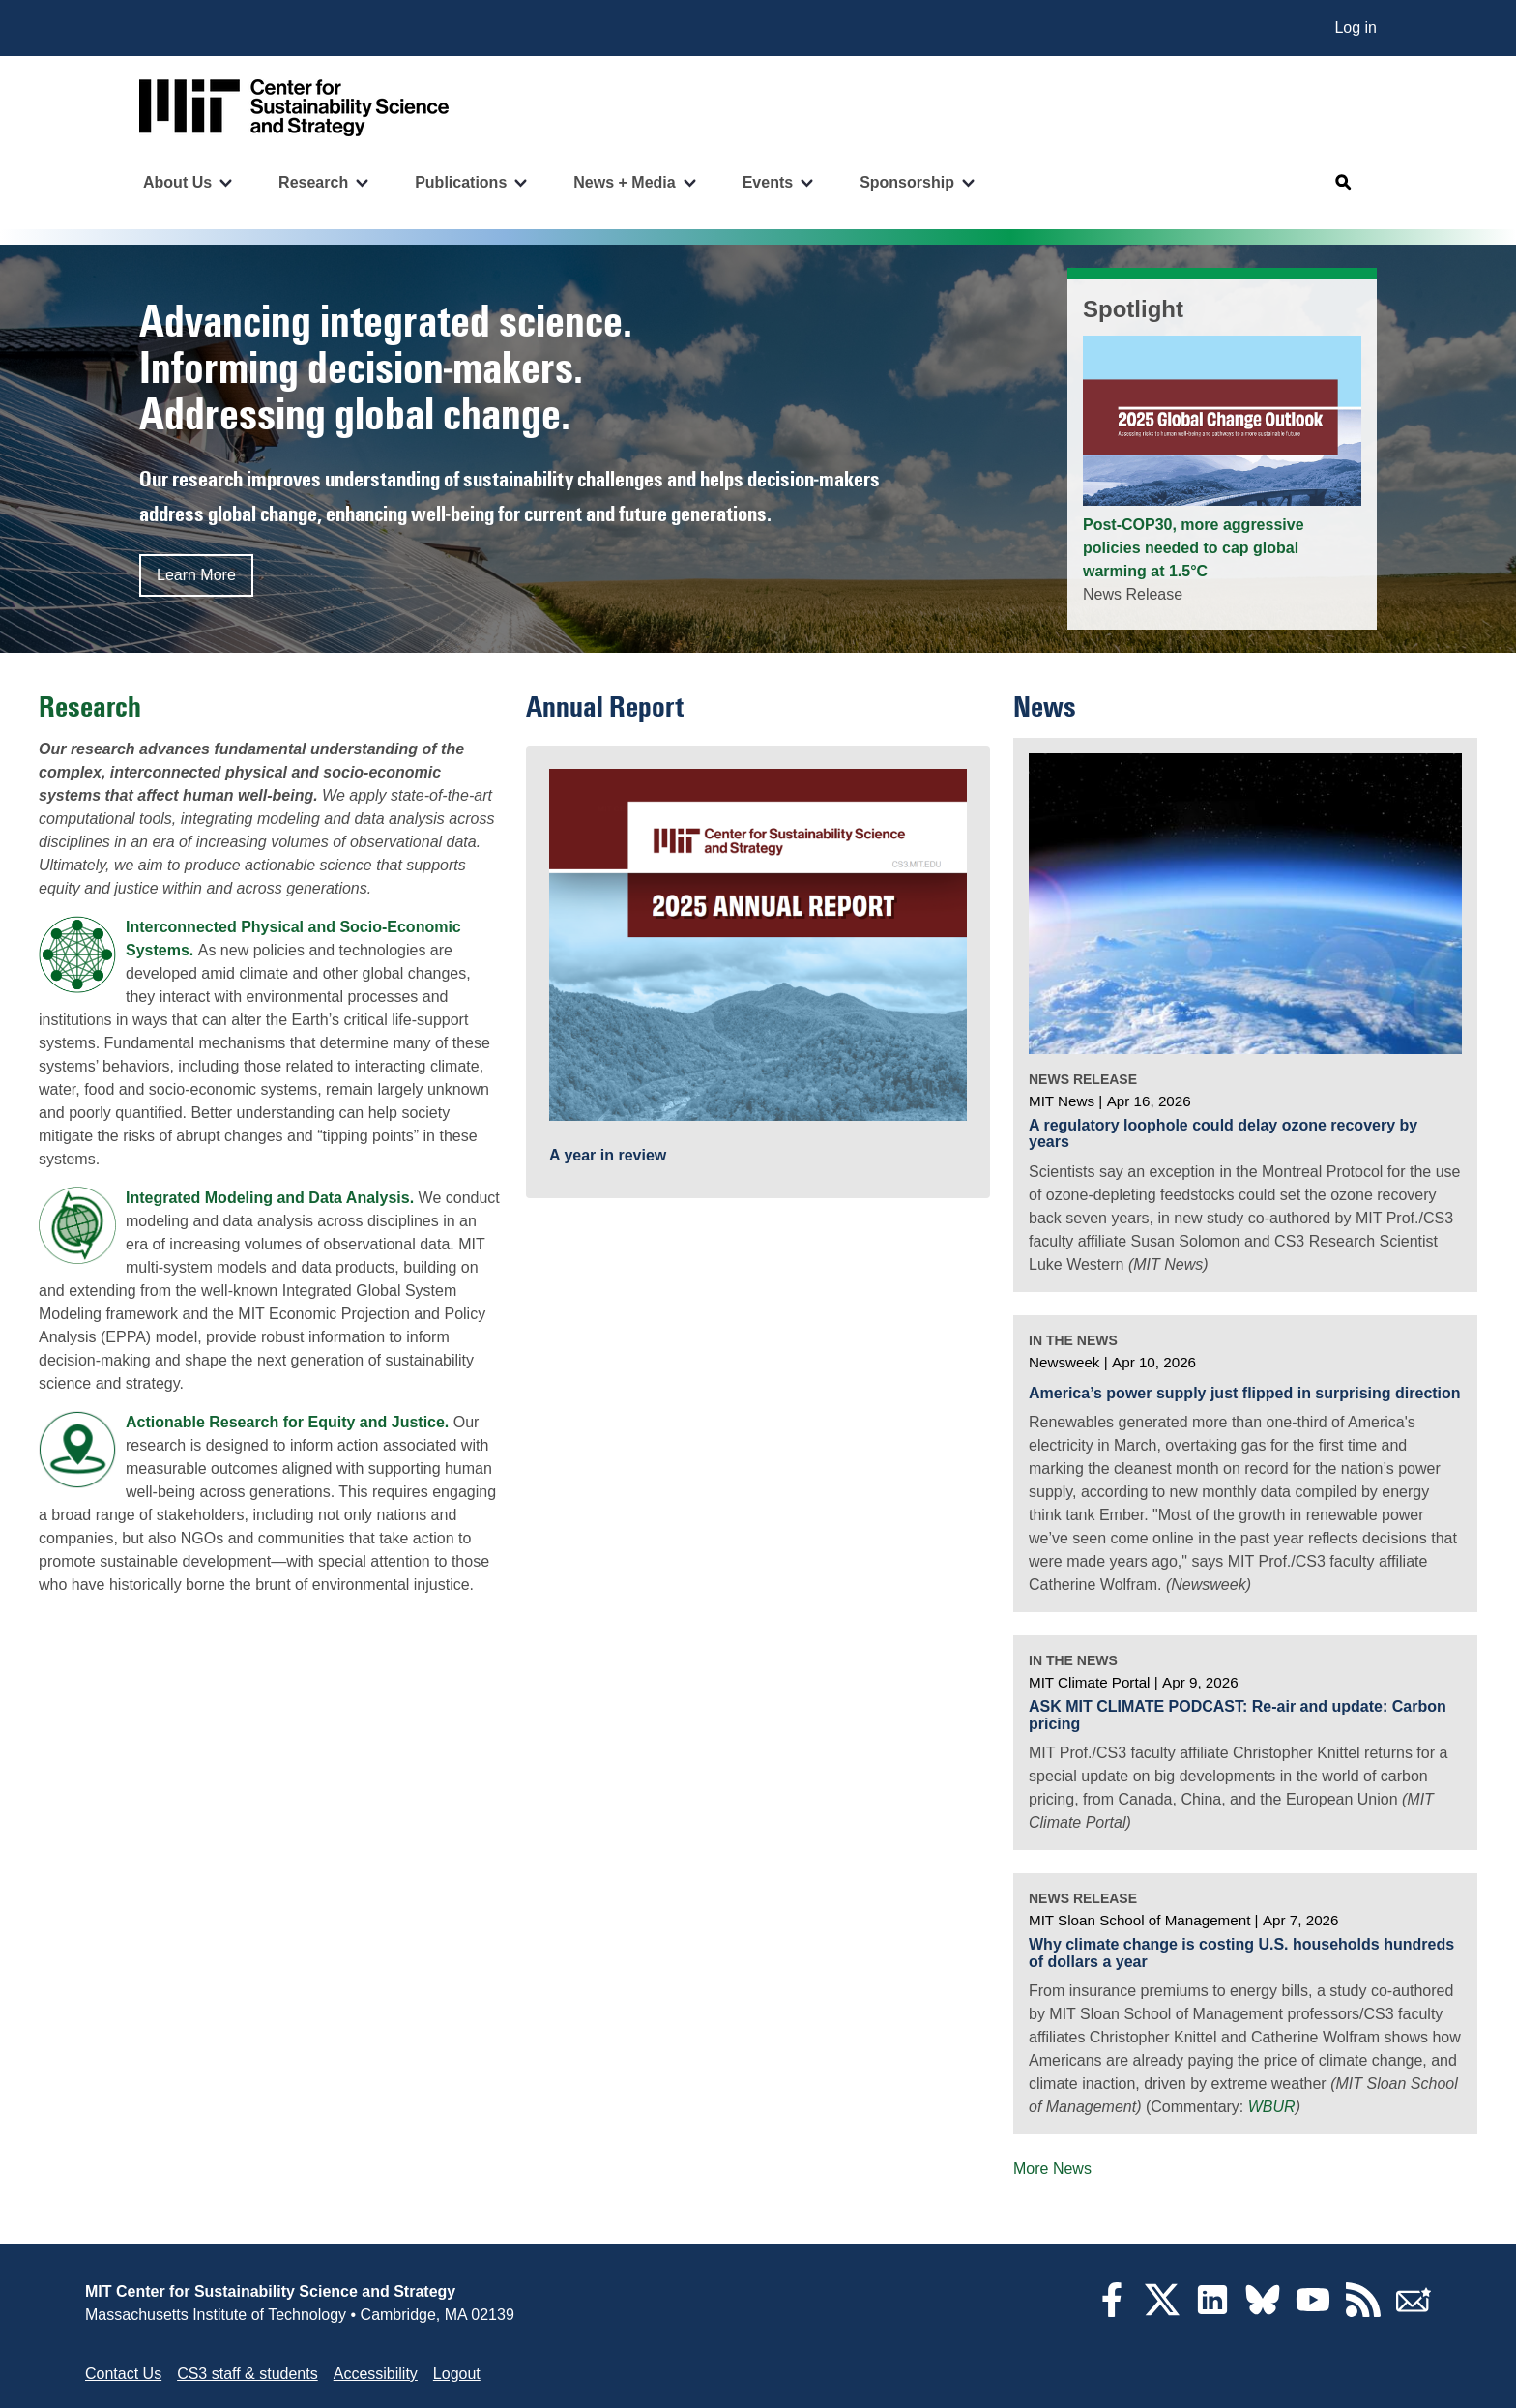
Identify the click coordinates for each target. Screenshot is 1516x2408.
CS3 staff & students (247, 2373)
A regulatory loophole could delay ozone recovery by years (1223, 1134)
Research (313, 182)
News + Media (624, 182)
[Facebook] (1111, 2312)
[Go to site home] (294, 107)
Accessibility (376, 2373)
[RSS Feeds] (1363, 2312)
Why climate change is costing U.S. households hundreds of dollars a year (1241, 1953)
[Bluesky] (1262, 2312)
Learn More (196, 575)
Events (768, 182)
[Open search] (1343, 182)
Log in (1355, 27)
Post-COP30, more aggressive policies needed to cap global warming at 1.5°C (1193, 547)
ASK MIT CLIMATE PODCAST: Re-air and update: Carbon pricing (1237, 1715)
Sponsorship (907, 182)
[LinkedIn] (1212, 2312)
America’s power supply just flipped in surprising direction (1245, 1393)
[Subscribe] (1413, 2312)
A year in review (607, 1155)
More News (1052, 2168)
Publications (461, 182)
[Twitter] (1162, 2312)
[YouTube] (1313, 2312)
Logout (457, 2373)
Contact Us (123, 2373)
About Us (177, 182)
